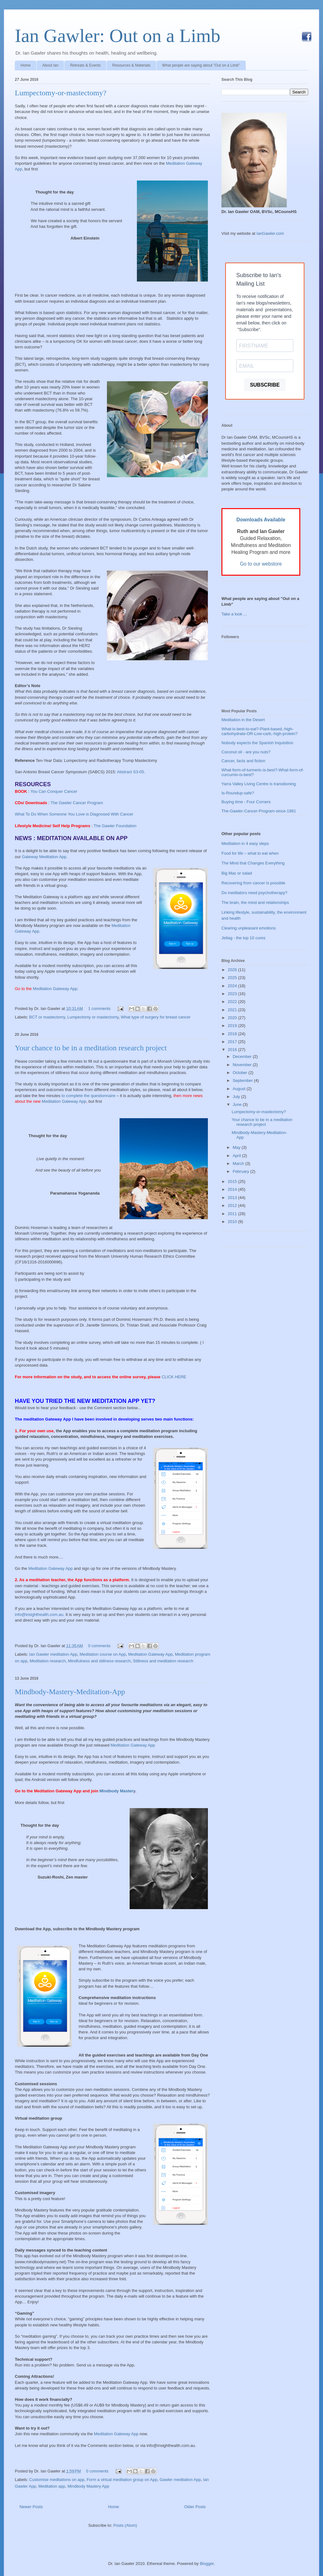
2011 (233, 1213)
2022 (233, 1001)
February (241, 1171)
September (243, 1080)
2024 (233, 985)
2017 (233, 1041)
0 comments (99, 1645)
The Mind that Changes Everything (253, 863)
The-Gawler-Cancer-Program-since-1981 (258, 811)
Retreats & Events (85, 65)
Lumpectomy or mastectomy (92, 1017)
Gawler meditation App (180, 2479)
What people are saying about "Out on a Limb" (201, 65)
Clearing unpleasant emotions (248, 928)
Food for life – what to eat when (250, 853)
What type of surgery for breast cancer (156, 1017)
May (237, 1147)
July (237, 1096)
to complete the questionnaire (88, 1095)
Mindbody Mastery (117, 1791)
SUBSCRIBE (264, 385)
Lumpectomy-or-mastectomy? (60, 93)
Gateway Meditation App (44, 856)
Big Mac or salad (236, 873)
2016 (233, 1049)
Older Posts (195, 2506)
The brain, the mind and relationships (255, 902)
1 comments (99, 1008)
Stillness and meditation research (163, 1661)
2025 (233, 977)
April (237, 1155)
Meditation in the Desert (243, 719)
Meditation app (51, 2486)
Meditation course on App (102, 1654)
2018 (233, 1033)
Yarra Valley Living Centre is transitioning (258, 783)
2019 (233, 1025)
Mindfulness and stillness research (99, 1661)
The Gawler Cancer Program (76, 802)
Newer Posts (31, 2506)
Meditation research (48, 1661)
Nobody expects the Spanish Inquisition (257, 742)
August (240, 1088)
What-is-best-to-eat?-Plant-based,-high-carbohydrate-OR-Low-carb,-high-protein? (259, 731)
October (241, 1072)
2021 (233, 1009)
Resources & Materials (131, 65)
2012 (233, 1205)
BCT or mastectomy (47, 1017)
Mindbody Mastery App (88, 2486)
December (243, 1056)
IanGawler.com (270, 233)
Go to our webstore (261, 564)
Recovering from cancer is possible (253, 883)
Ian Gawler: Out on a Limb (117, 35)
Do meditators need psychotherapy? (254, 892)
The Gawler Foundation (115, 825)
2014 (233, 1189)
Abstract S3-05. (131, 771)
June (238, 1104)
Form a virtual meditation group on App (122, 2479)
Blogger (207, 2563)
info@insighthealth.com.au (39, 1614)
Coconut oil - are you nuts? (245, 752)
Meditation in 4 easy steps (245, 843)
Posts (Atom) (125, 2525)
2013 (233, 1197)
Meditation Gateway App (64, 1101)
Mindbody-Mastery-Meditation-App (70, 1692)
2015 (233, 1181)
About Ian (50, 65)
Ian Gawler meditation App (53, 1654)
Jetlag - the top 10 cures (243, 937)
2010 (233, 1221)
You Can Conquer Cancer (54, 791)
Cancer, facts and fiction (243, 760)
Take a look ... (234, 614)
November (243, 1064)
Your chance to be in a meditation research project (91, 1048)
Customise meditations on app (57, 2479)
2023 (233, 993)
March (239, 1163)
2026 (233, 969)
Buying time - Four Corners (246, 801)
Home (26, 65)
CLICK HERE (174, 1376)
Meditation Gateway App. (56, 988)
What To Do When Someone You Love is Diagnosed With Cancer (74, 814)
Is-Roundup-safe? (237, 793)
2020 (233, 1017)
